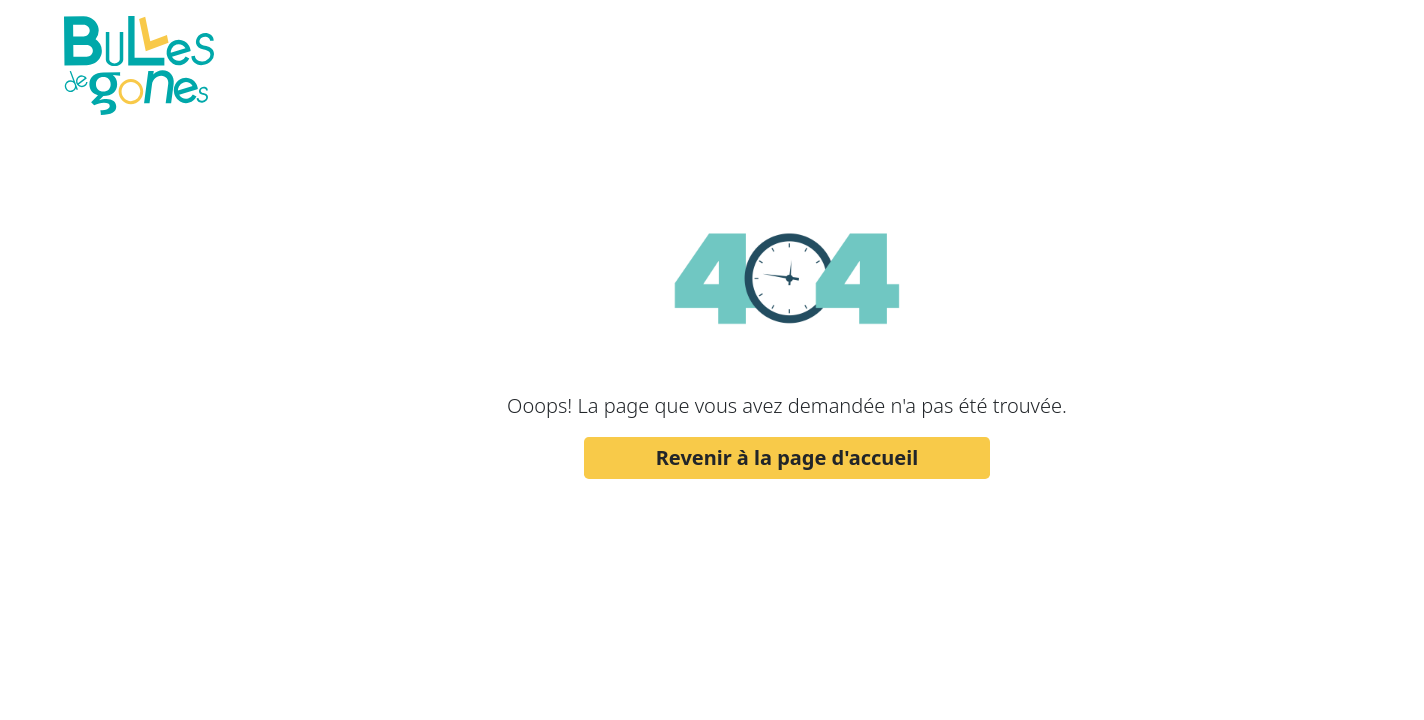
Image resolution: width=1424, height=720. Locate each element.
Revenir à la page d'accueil (787, 457)
